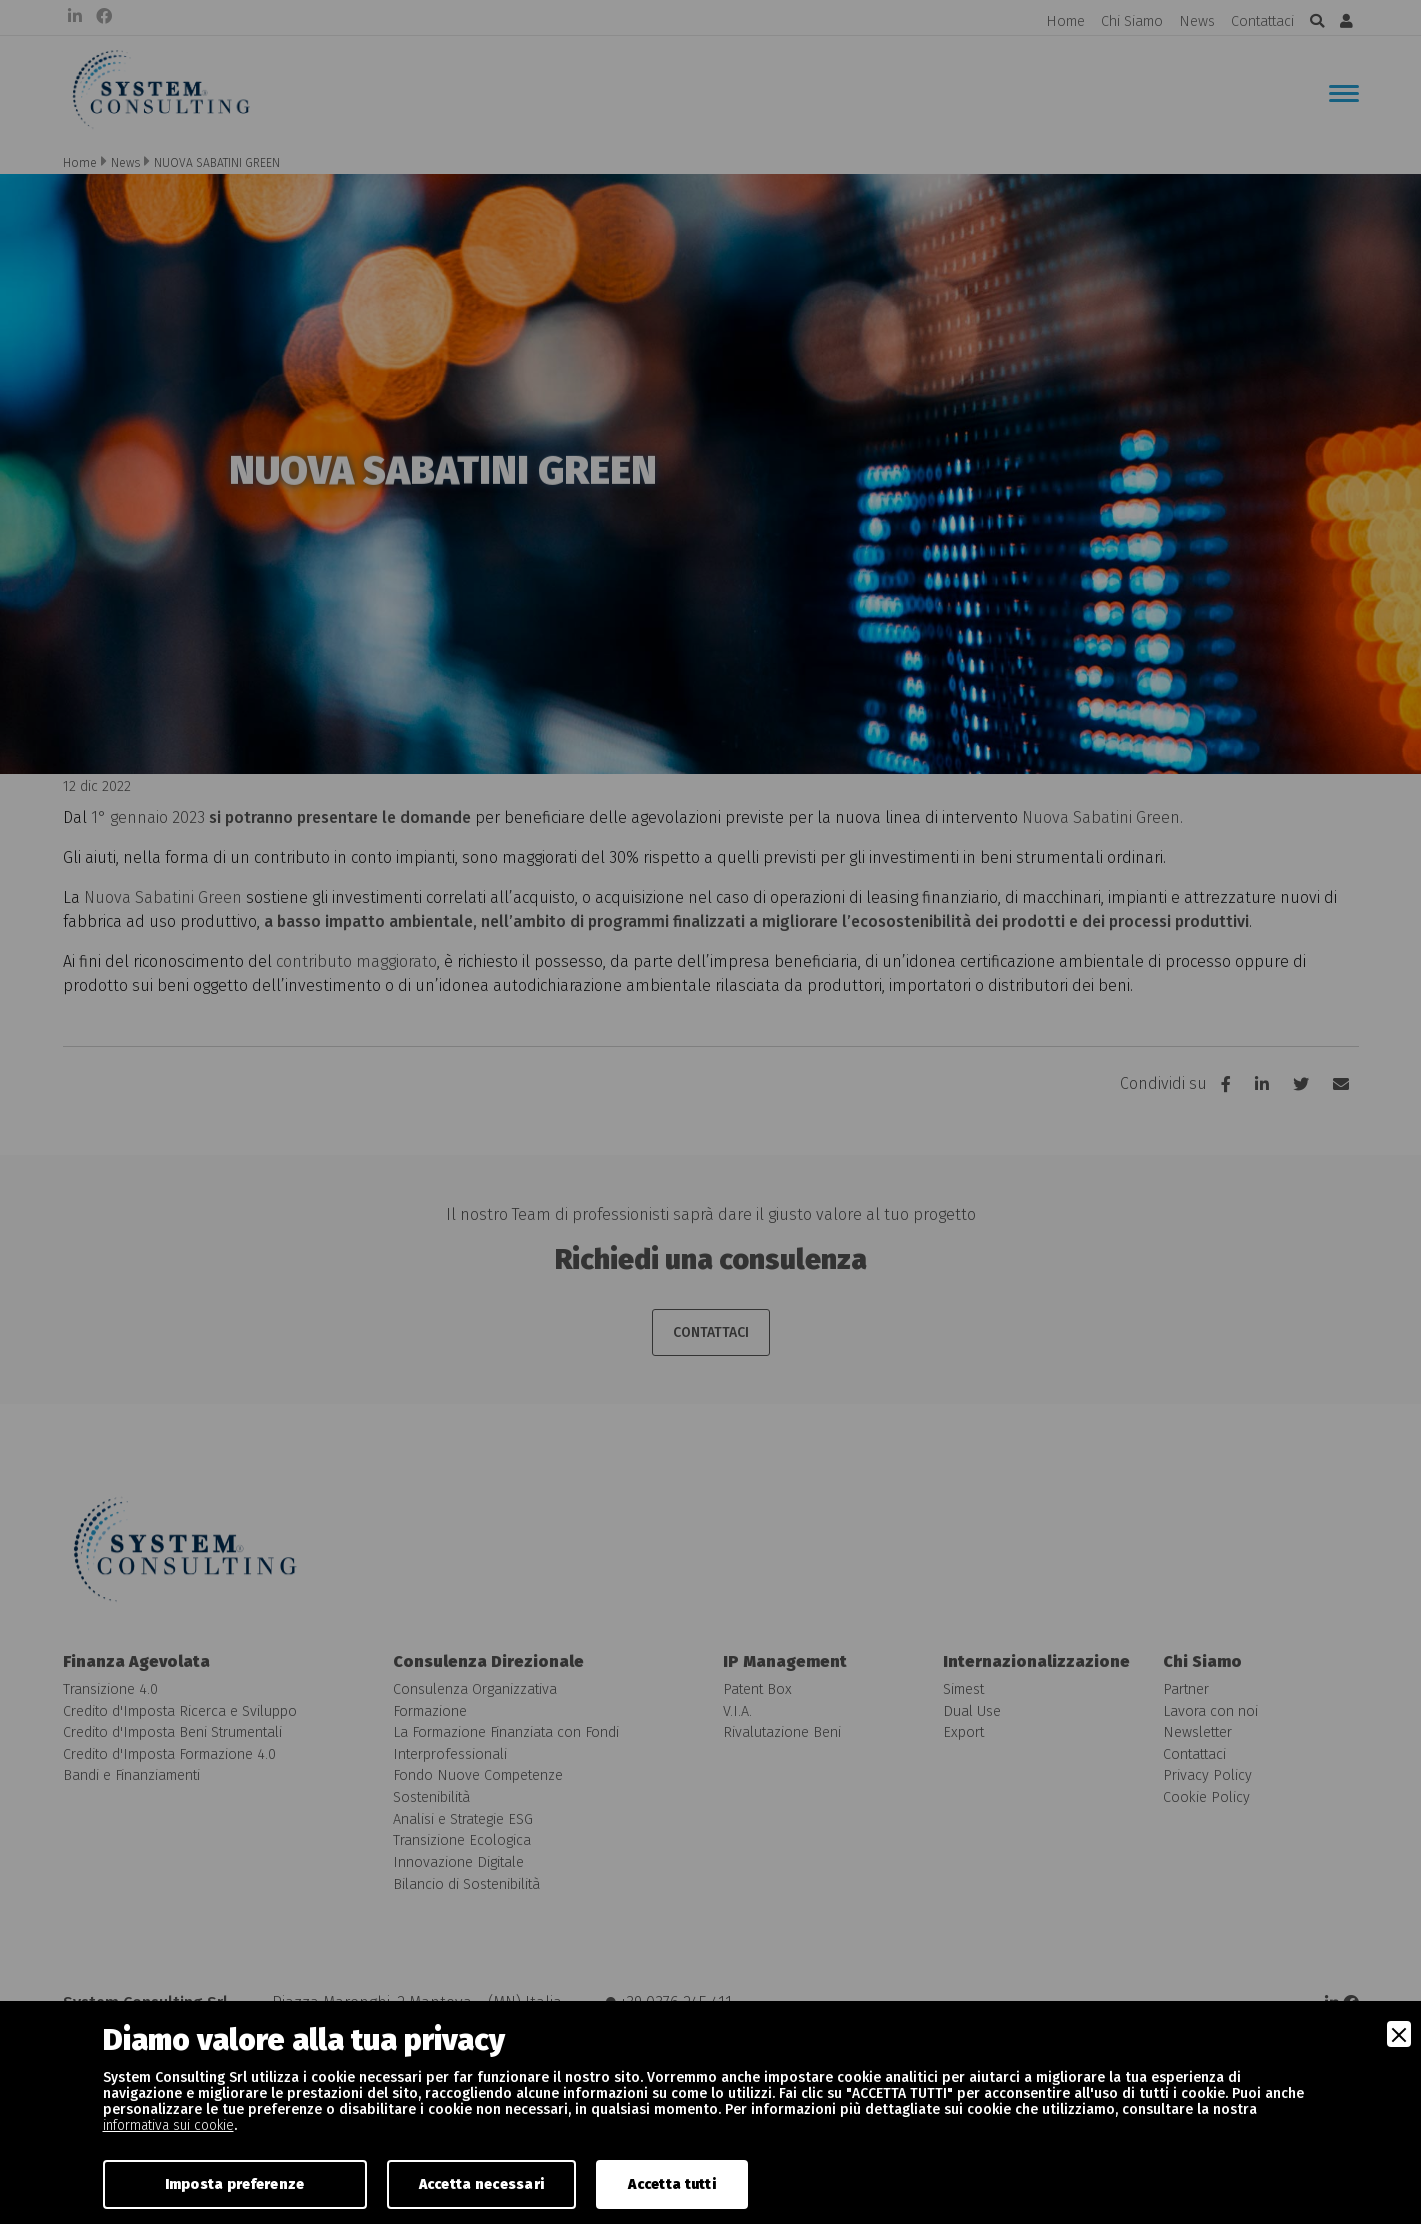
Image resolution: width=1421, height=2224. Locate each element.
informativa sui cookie (168, 2125)
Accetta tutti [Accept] (672, 2184)
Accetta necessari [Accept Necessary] (482, 2184)
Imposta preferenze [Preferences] (235, 2184)
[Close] (1399, 2034)
